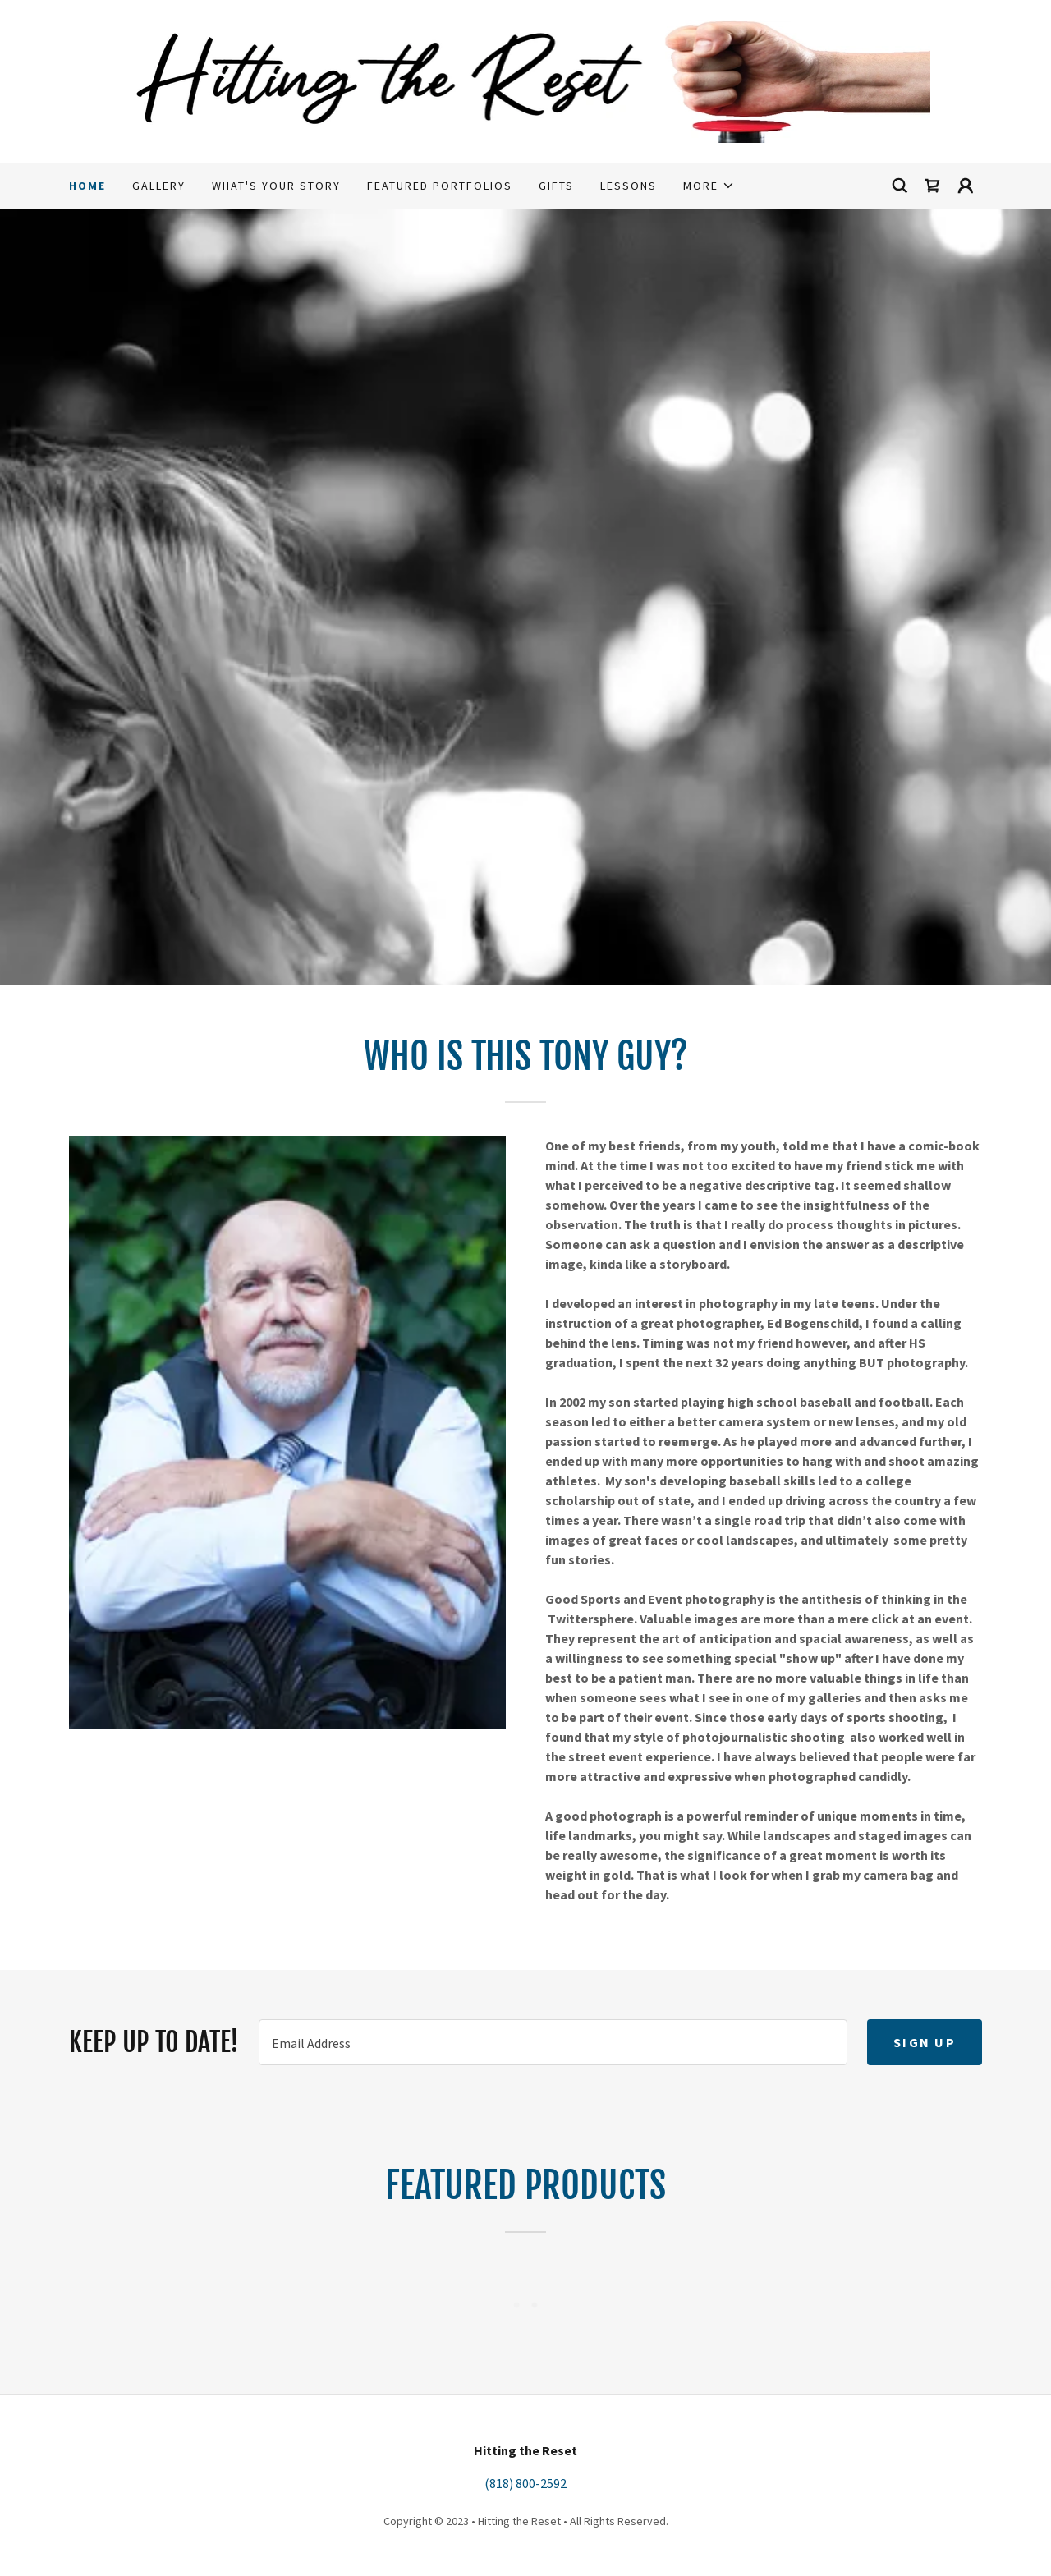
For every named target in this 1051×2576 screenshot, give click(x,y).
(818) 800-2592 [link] (525, 2483)
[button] (709, 185)
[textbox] (553, 2042)
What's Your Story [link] (276, 185)
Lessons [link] (628, 185)
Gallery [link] (159, 185)
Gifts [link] (556, 185)
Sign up (924, 2042)
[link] (526, 79)
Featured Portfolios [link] (439, 185)
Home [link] (87, 185)
